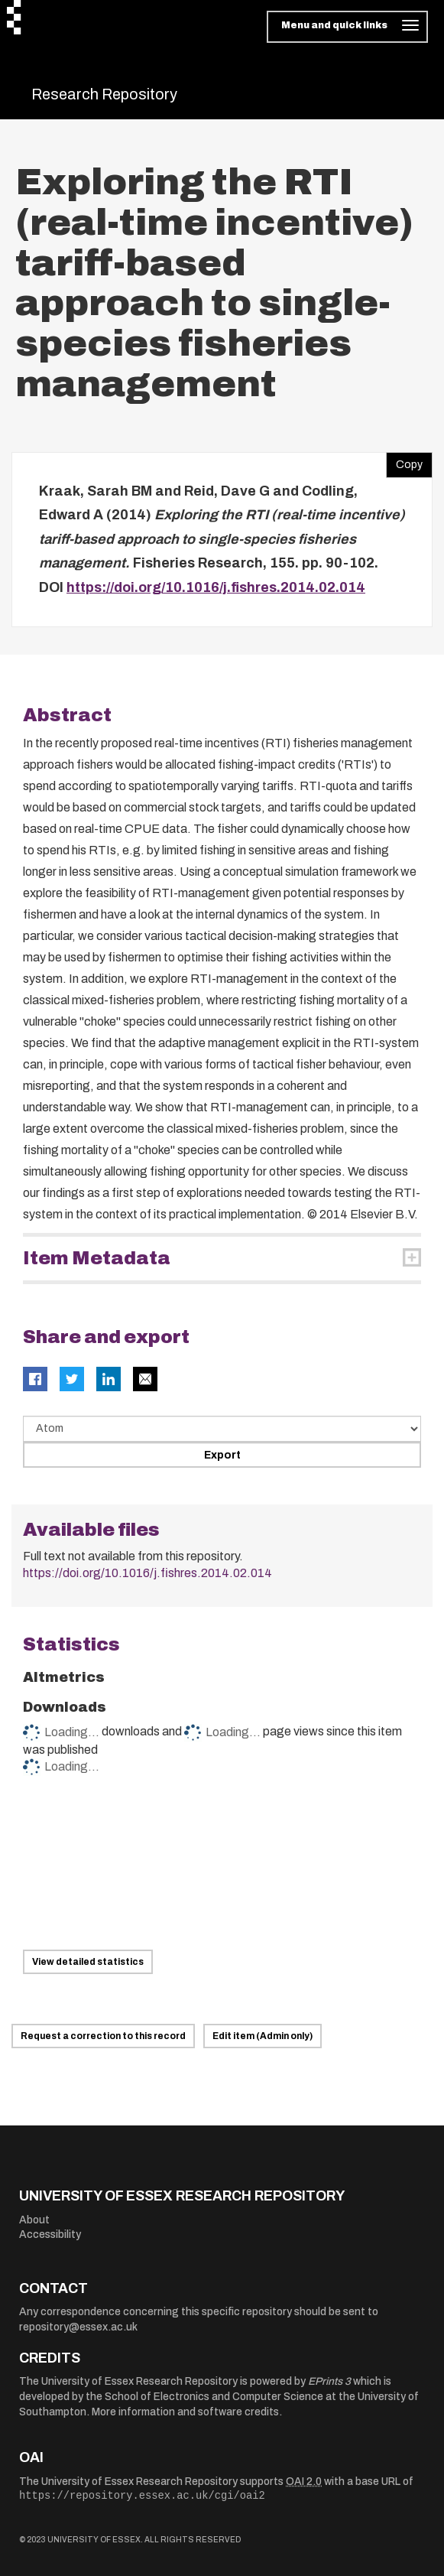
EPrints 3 (329, 2381)
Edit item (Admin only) (262, 2036)
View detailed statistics (88, 1961)
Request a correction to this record (103, 2036)
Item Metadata (96, 1258)
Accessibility (50, 2234)
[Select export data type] (222, 1429)
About (34, 2220)
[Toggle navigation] (347, 27)
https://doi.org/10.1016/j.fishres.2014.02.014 (215, 587)
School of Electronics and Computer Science (214, 2396)
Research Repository (104, 94)
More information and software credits (185, 2412)
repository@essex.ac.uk (78, 2327)
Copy (404, 461)
